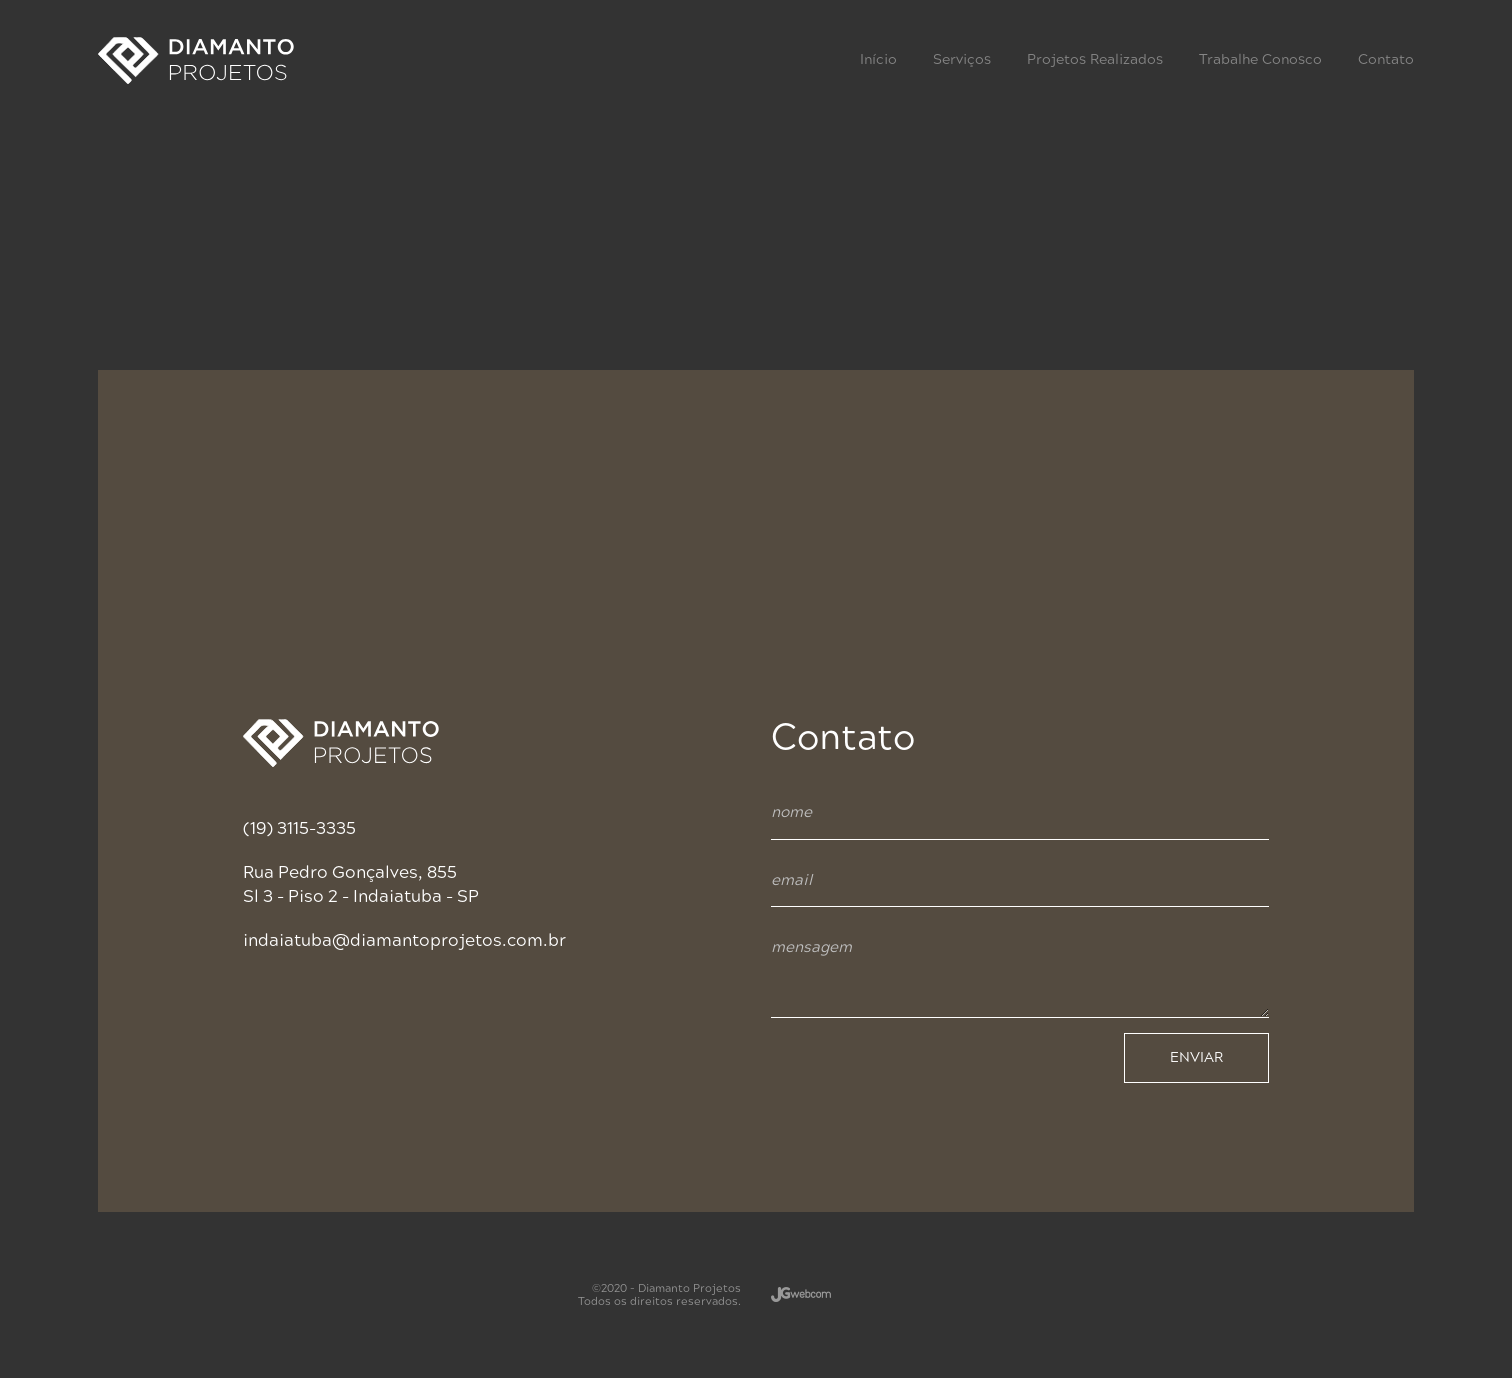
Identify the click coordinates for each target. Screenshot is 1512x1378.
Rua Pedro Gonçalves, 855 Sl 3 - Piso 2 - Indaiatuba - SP (361, 884)
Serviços (962, 59)
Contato (1386, 59)
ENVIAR (1196, 1057)
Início (878, 59)
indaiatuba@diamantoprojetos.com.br (404, 940)
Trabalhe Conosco (1260, 59)
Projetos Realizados (1095, 59)
